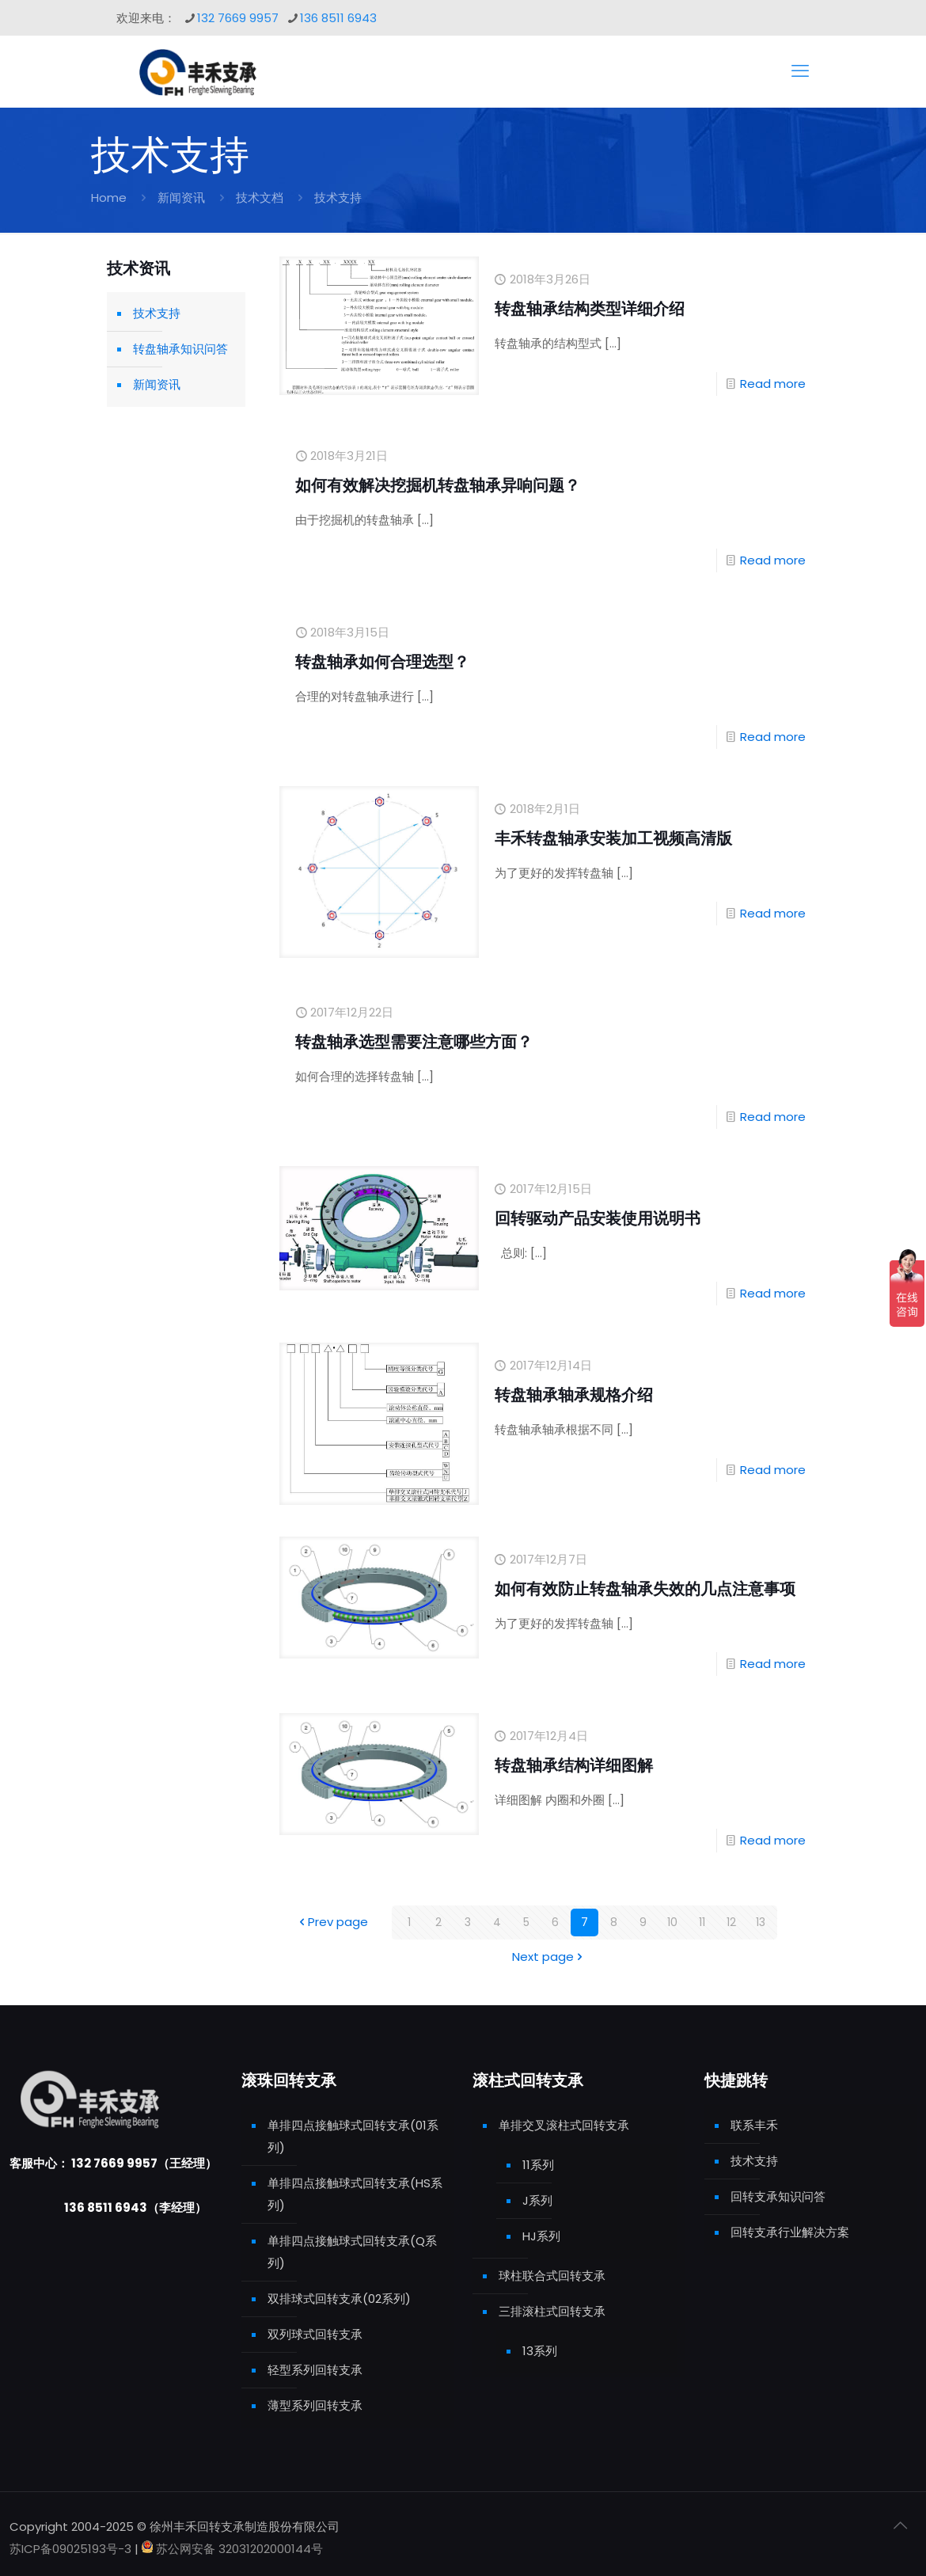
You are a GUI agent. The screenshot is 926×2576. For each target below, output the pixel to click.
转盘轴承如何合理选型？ (382, 662)
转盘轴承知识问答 (180, 348)
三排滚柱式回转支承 (552, 2311)
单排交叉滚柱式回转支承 (564, 2125)
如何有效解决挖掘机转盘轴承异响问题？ (437, 485)
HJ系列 (541, 2236)
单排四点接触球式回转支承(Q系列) (352, 2251)
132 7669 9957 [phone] (238, 17)
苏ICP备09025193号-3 (72, 2548)
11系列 (538, 2164)
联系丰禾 (754, 2125)
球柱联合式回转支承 (552, 2275)
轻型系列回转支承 (315, 2369)
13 (760, 1922)
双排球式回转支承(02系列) (339, 2298)
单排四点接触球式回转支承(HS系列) (355, 2194)
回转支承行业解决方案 (790, 2232)
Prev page (332, 1922)
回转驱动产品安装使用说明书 (597, 1218)
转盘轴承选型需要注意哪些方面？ (414, 1042)
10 (672, 1922)
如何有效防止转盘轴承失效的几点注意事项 (645, 1589)
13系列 (539, 2350)
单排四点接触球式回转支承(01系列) (353, 2136)
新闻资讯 (181, 197)
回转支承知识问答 (778, 2196)
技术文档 (259, 197)
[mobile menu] (800, 71)
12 (731, 1922)
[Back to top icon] (900, 2525)
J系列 (537, 2200)
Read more (773, 383)
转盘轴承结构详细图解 (574, 1765)
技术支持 (156, 313)
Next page (549, 1956)
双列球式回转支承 (315, 2334)
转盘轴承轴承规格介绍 (574, 1395)
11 (702, 1922)
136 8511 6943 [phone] (338, 17)
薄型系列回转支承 (315, 2405)
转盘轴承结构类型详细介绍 (590, 309)
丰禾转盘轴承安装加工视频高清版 (613, 838)
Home (109, 197)
